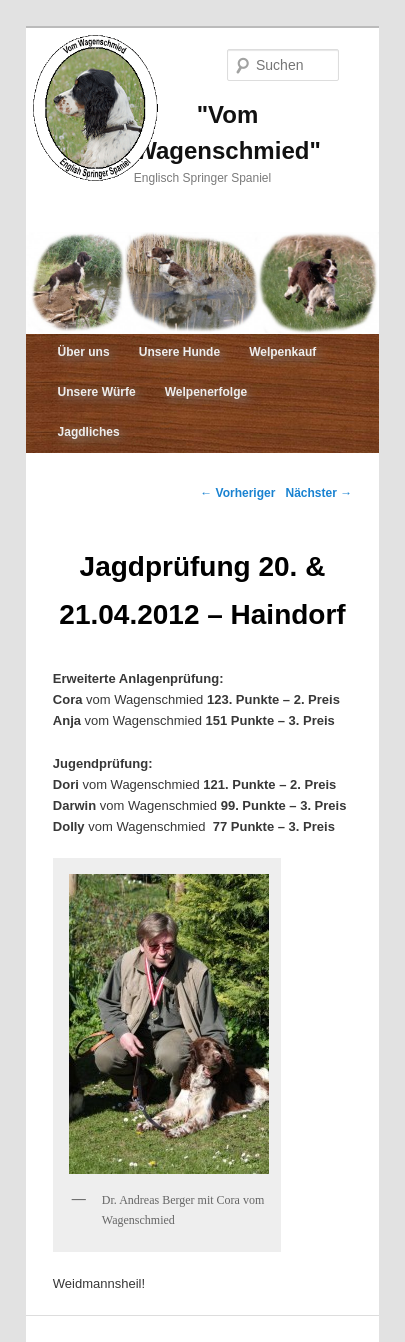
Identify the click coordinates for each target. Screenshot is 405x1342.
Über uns (84, 352)
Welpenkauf (282, 352)
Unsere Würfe (97, 392)
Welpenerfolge (206, 392)
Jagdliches (89, 432)
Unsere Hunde (179, 352)
